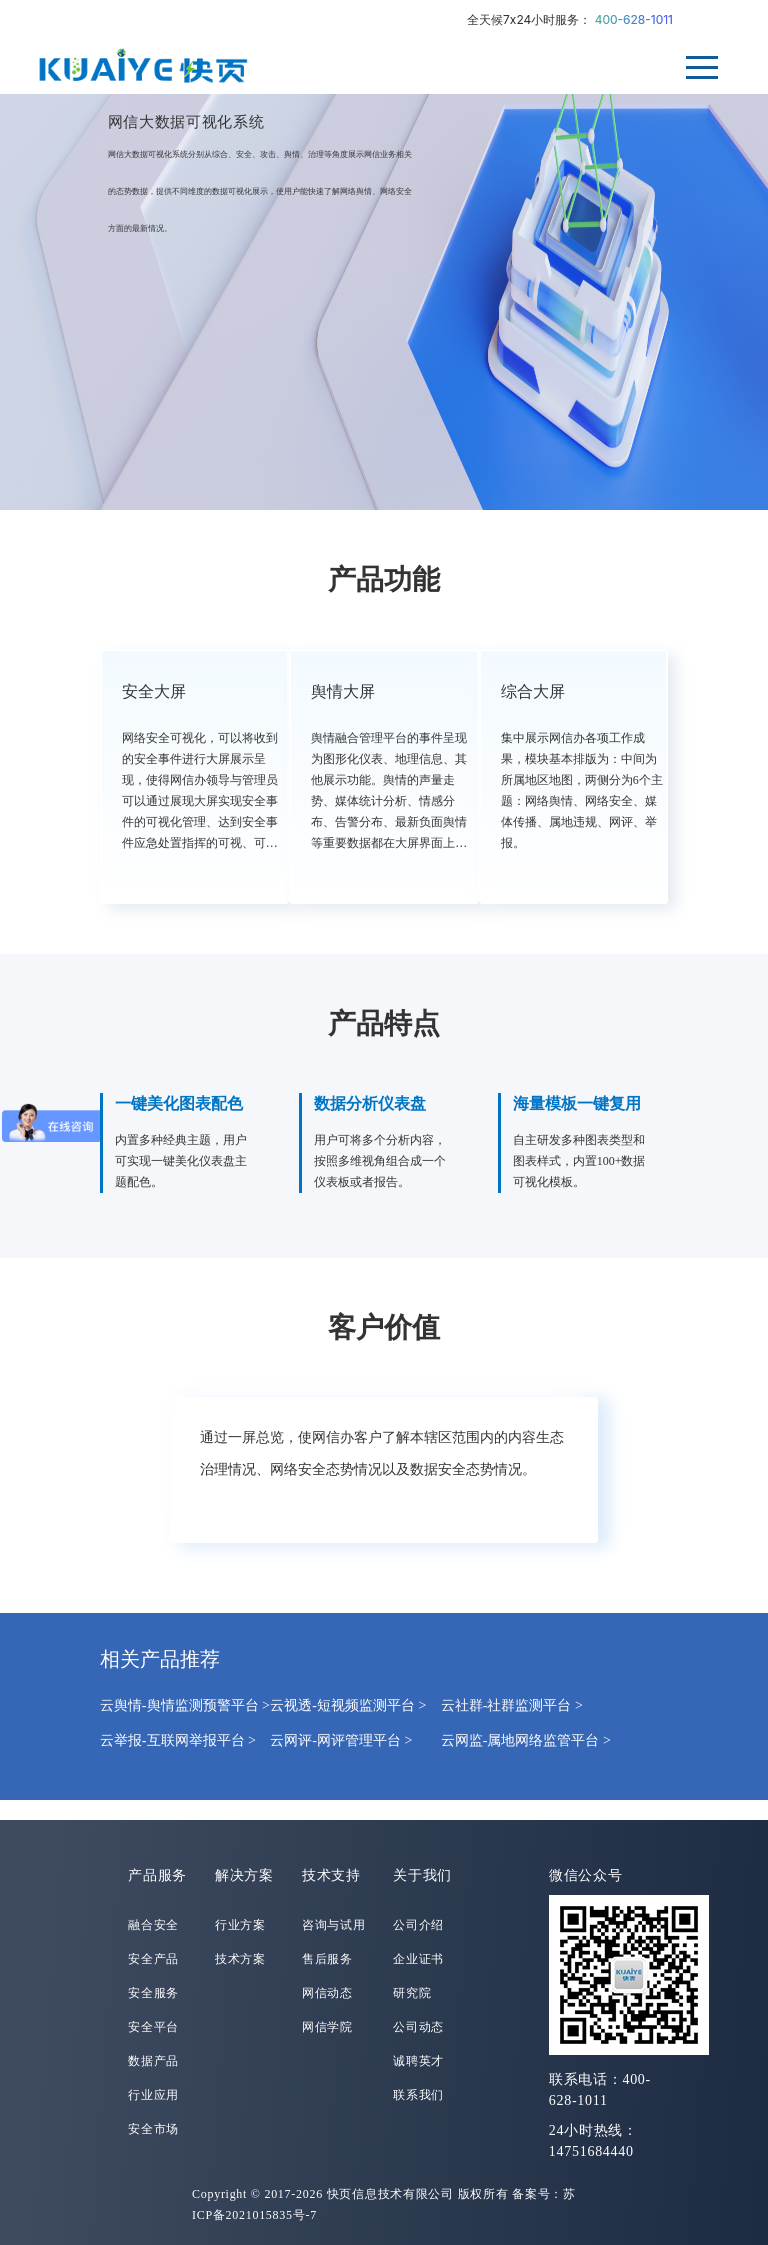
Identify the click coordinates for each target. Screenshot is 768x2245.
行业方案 (240, 1925)
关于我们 (422, 1875)
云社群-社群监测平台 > (512, 1705)
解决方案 (244, 1875)
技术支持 (331, 1875)
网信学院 (327, 2027)
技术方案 (240, 1959)
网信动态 (327, 1993)
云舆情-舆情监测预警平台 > (185, 1705)
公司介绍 (418, 1925)
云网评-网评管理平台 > (341, 1740)
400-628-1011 (634, 19)
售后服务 (327, 1959)
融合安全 (153, 1925)
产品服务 (157, 1875)
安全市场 (153, 2129)
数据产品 (153, 2061)
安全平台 (153, 2027)
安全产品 (153, 1959)
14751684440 (591, 2151)
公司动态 (418, 2027)
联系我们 (418, 2095)
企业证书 (418, 1959)
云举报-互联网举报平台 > (178, 1740)
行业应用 (153, 2095)
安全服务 (153, 1993)
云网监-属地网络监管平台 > (526, 1740)
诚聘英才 (418, 2061)
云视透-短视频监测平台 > (348, 1705)
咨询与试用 (334, 1925)
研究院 (412, 1993)
